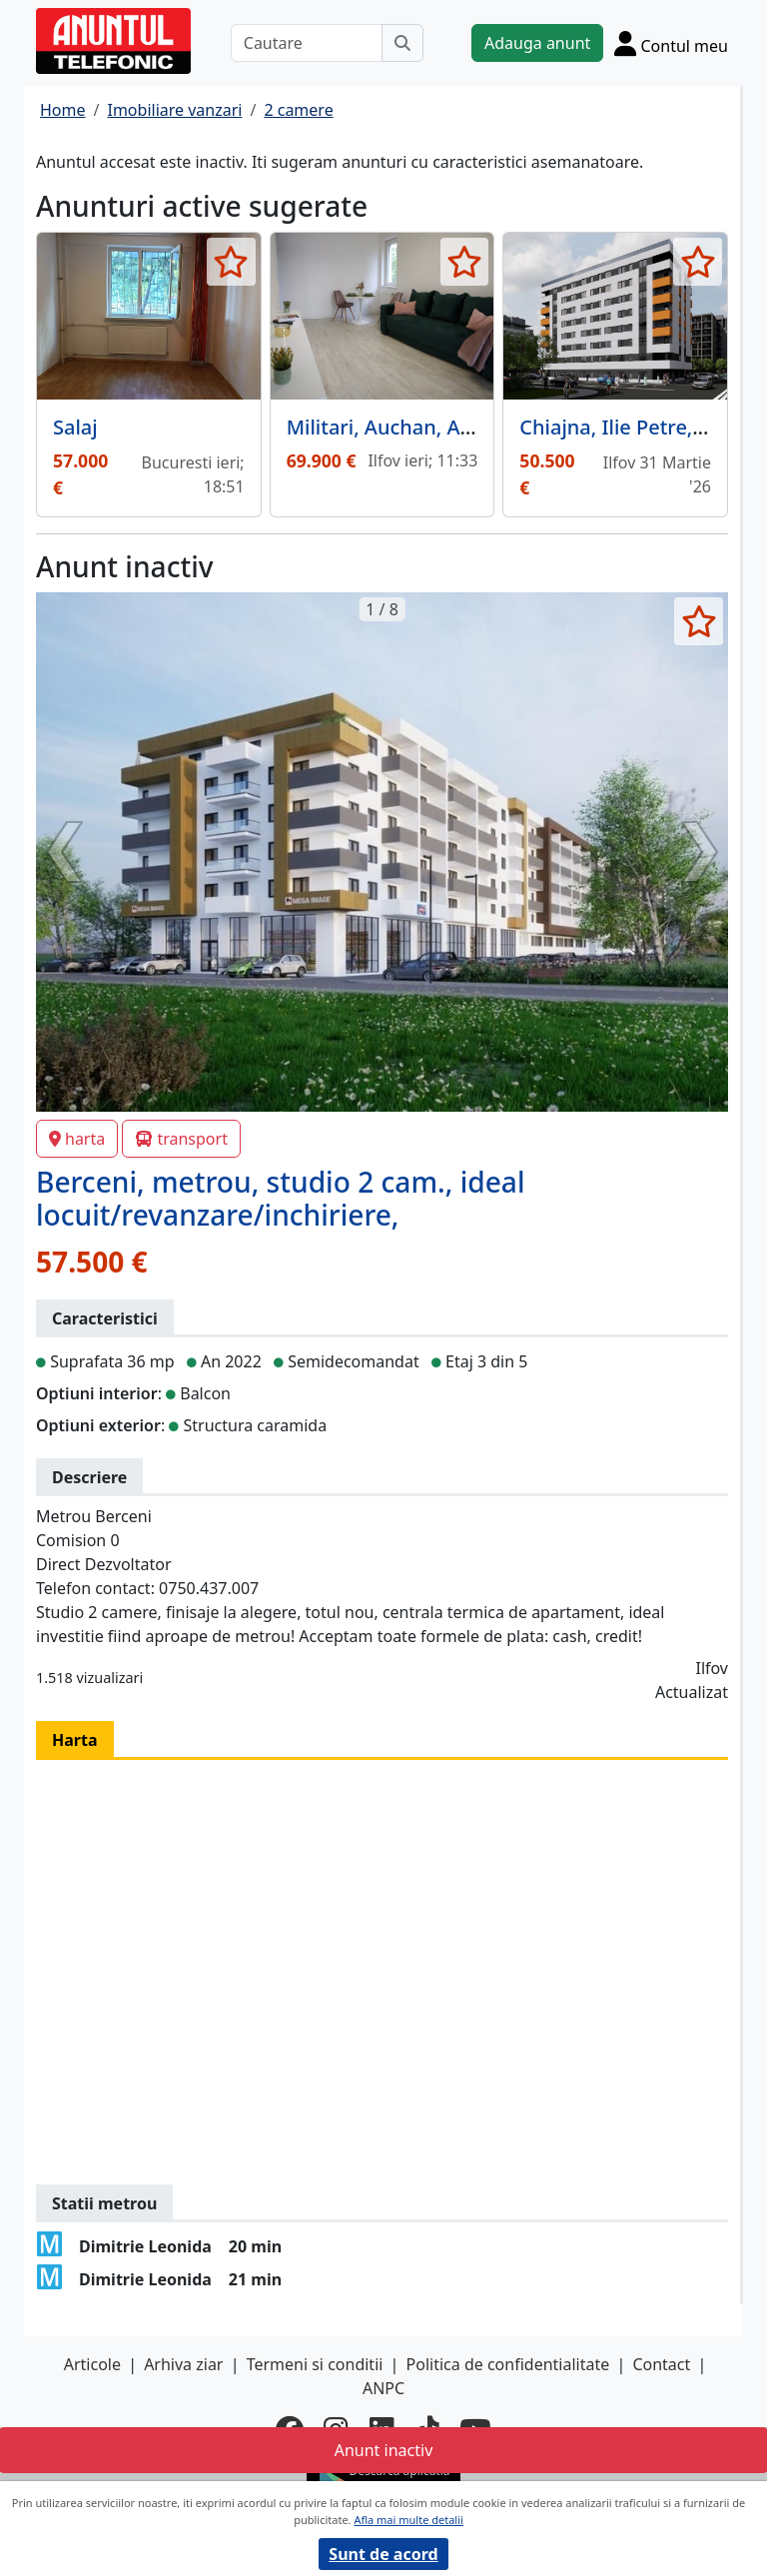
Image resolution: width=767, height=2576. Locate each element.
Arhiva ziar (183, 2364)
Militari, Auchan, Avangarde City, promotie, (491, 427)
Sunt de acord (383, 2554)
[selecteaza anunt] (231, 262)
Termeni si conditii (315, 2364)
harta (77, 1139)
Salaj (75, 427)
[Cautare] (307, 43)
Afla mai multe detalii (408, 2519)
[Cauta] (402, 43)
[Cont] (671, 43)
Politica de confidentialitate (508, 2364)
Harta (75, 1740)
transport (181, 1139)
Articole (92, 2364)
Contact (661, 2364)
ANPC (383, 2388)
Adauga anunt (537, 43)
